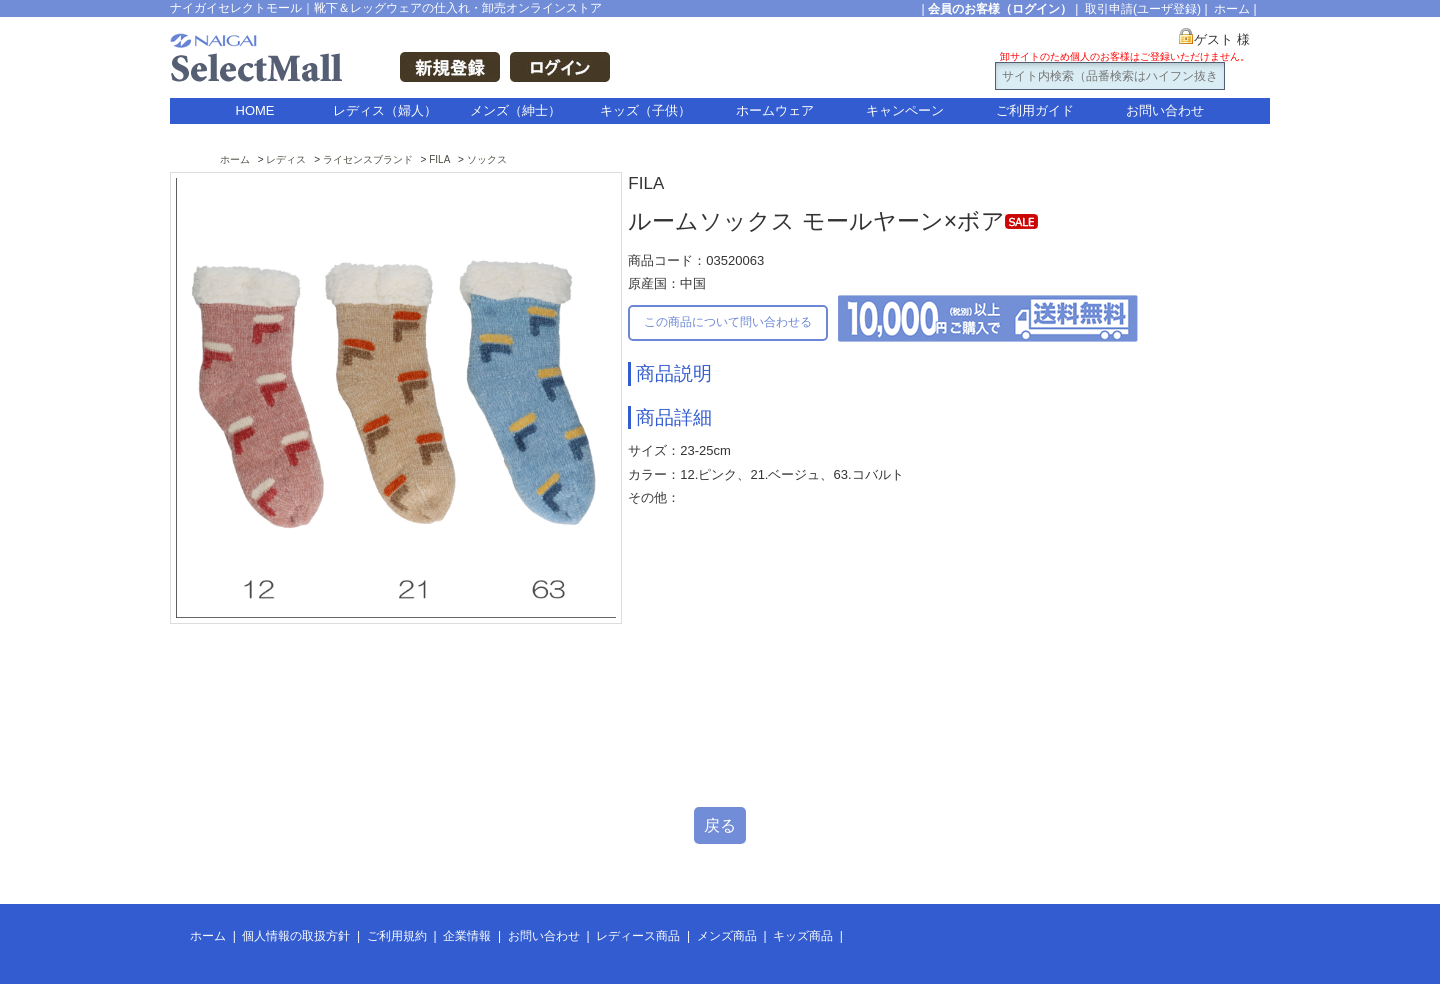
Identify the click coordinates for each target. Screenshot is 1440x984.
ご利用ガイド (1035, 110)
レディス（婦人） (385, 110)
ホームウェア (775, 110)
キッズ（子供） (645, 110)
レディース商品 (638, 936)
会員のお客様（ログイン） (1000, 9)
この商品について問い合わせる (728, 322)
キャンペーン (905, 110)
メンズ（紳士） (515, 110)
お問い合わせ (1165, 110)
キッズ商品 (803, 936)
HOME (255, 110)
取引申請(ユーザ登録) (1143, 9)
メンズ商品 (727, 936)
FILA (439, 159)
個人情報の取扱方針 (296, 936)
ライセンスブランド (368, 159)
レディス (286, 159)
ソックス (487, 159)
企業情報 (467, 936)
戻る (720, 825)
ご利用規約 (397, 936)
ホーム (1232, 9)
